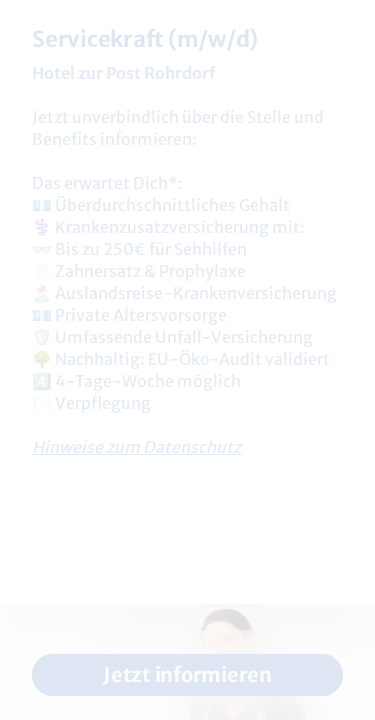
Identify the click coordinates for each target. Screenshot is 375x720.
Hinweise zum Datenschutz (136, 447)
